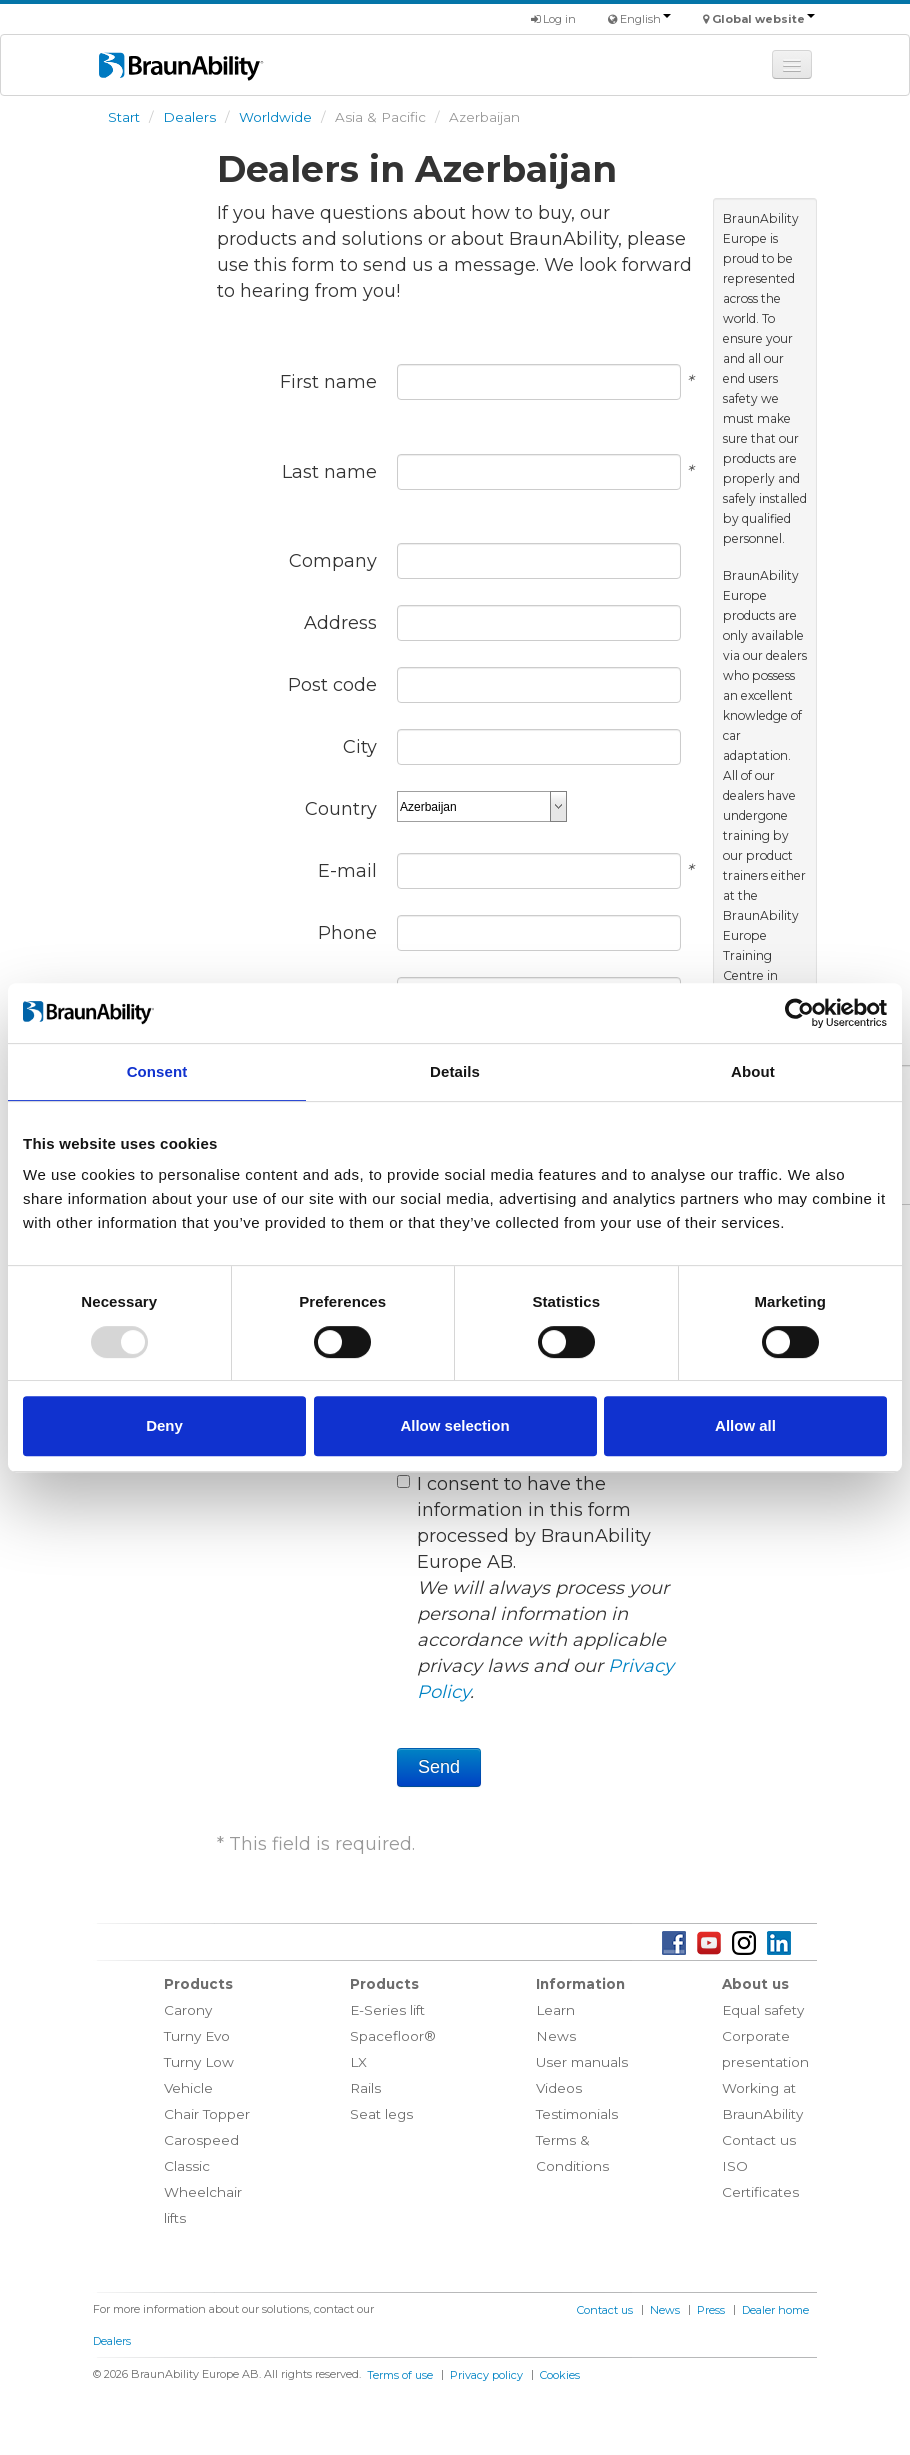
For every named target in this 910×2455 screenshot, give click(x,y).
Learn (555, 2010)
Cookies (560, 2375)
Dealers (189, 117)
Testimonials (577, 2114)
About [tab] (753, 1071)
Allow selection (454, 1425)
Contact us (759, 2140)
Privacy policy (486, 2375)
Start (124, 117)
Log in (553, 19)
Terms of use (400, 2375)
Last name (329, 472)
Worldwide (275, 117)
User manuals (582, 2062)
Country (341, 809)
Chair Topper (207, 2114)
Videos (559, 2088)
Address (340, 623)
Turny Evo (197, 2036)
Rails (365, 2088)
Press (711, 2310)
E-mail (347, 871)
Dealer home (775, 2310)
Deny (164, 1425)
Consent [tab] (157, 1071)
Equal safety (763, 2010)
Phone (347, 933)
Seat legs (381, 2114)
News (556, 2036)
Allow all (745, 1425)
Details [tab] (455, 1071)
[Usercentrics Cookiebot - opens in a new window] (799, 1013)
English (645, 19)
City (360, 747)
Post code (332, 685)
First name (328, 382)
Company (333, 561)
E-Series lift (387, 2010)
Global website (763, 19)
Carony (188, 2010)
